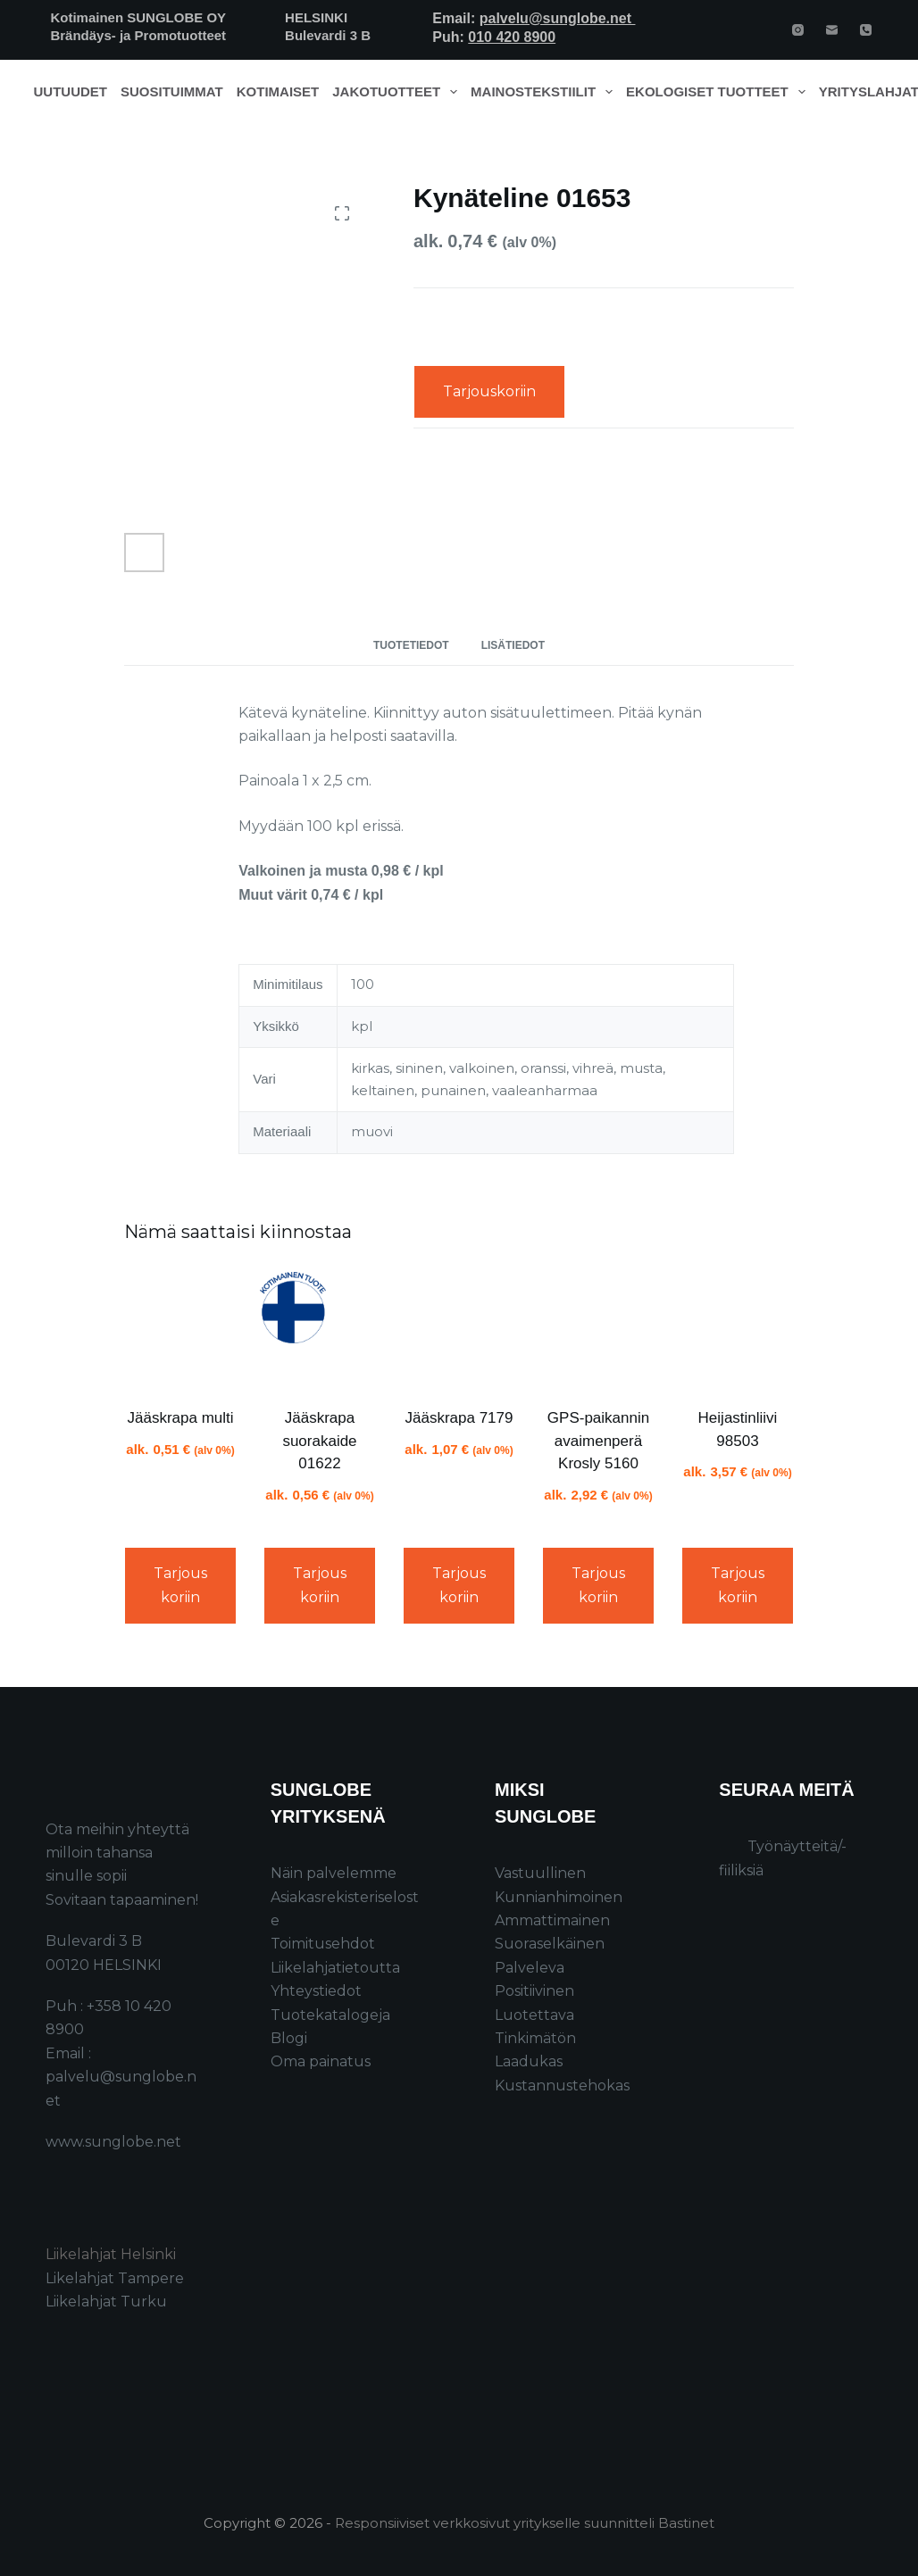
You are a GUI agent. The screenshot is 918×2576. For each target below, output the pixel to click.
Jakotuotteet (397, 92)
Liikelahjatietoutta (335, 1967)
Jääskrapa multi (180, 1417)
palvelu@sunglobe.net (558, 18)
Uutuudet (71, 91)
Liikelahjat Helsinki (111, 2254)
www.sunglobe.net (113, 2141)
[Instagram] (798, 30)
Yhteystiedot (316, 1990)
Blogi (289, 2038)
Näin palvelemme (333, 1873)
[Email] (832, 30)
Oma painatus (321, 2061)
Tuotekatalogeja (330, 2015)
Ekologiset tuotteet (719, 92)
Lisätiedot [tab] (513, 645)
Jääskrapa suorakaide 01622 (319, 1440)
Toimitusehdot (323, 1943)
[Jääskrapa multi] (180, 1328)
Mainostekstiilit (545, 92)
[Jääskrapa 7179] (459, 1328)
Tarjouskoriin (489, 391)
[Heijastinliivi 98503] (737, 1328)
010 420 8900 (511, 37)
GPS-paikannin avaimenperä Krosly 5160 (598, 1440)
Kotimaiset (278, 91)
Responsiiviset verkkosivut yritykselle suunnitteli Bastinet (524, 2522)
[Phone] (866, 30)
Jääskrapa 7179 (459, 1417)
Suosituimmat (172, 91)
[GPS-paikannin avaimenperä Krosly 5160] (598, 1328)
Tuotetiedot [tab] (411, 645)
